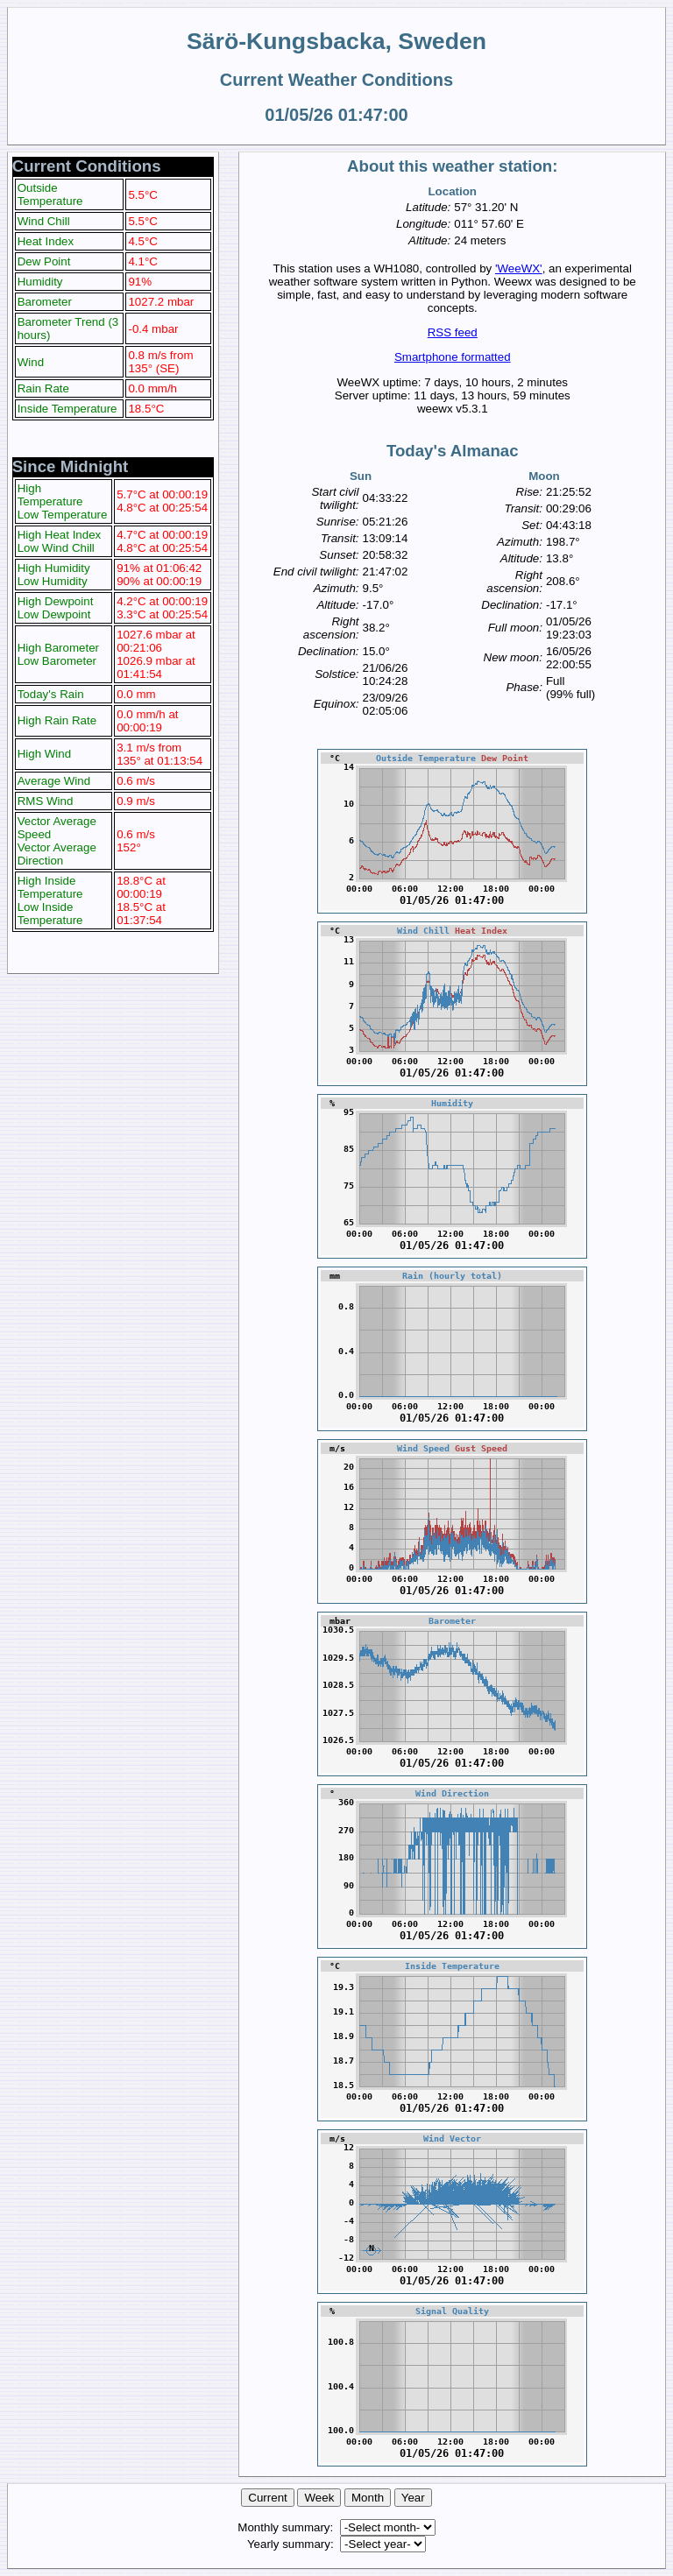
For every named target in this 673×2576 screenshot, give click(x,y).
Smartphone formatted (452, 356)
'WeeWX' (518, 268)
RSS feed (453, 332)
